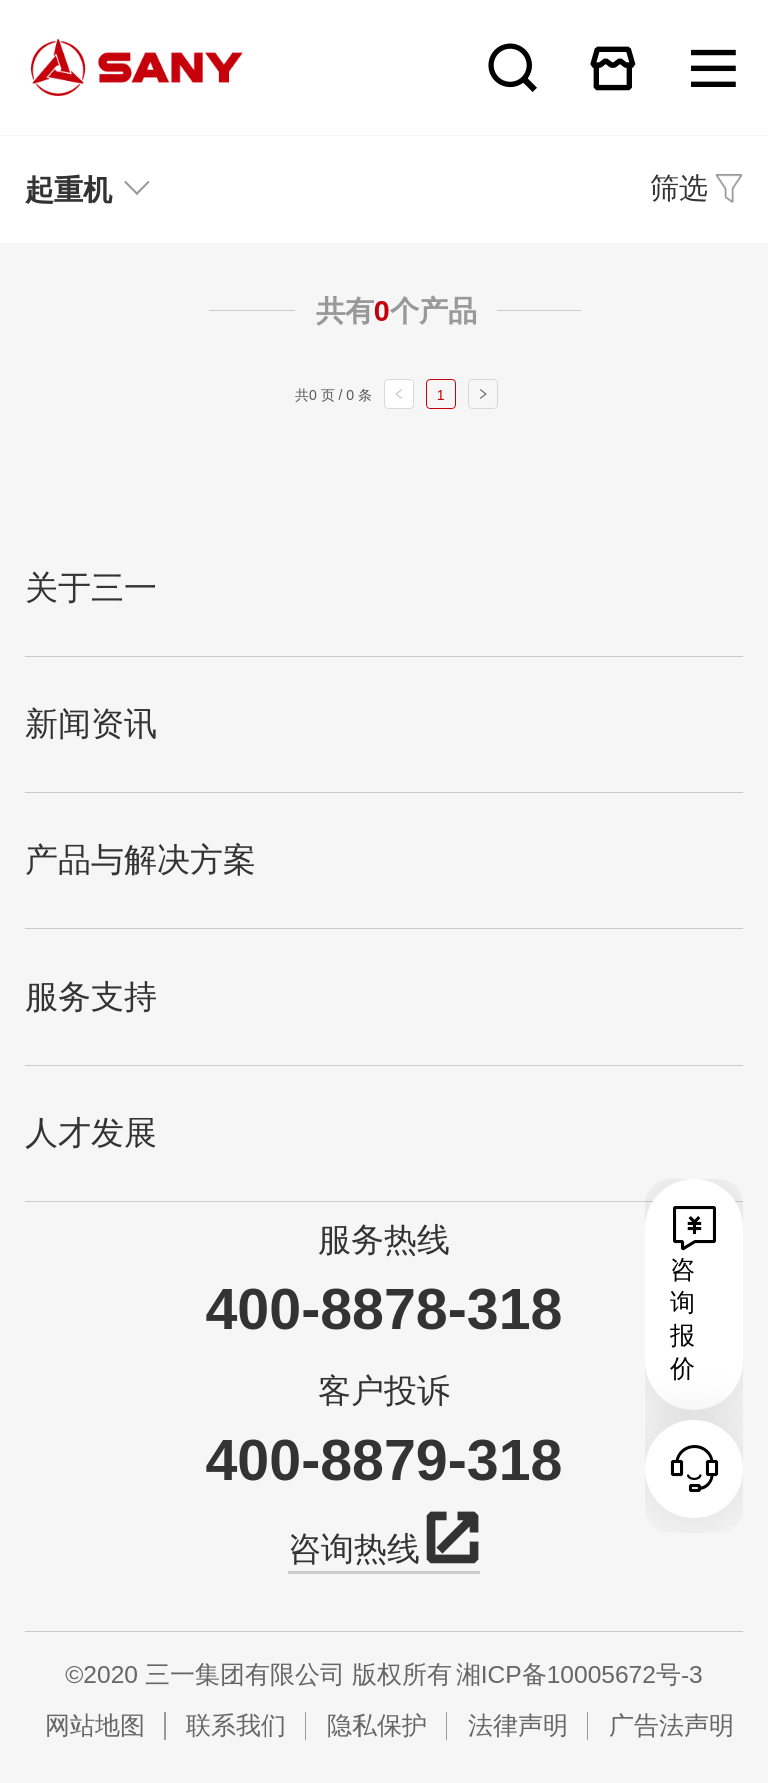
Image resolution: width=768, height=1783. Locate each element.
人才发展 (91, 1133)
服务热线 (384, 1240)
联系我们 (236, 1725)
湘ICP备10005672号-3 (579, 1674)
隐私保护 (377, 1725)
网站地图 (95, 1725)
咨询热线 (383, 1545)
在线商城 (612, 67)
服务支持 (91, 997)
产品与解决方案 (140, 860)
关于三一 (91, 588)
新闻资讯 (91, 724)
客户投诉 (384, 1391)
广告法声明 (671, 1725)
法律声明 (518, 1725)
